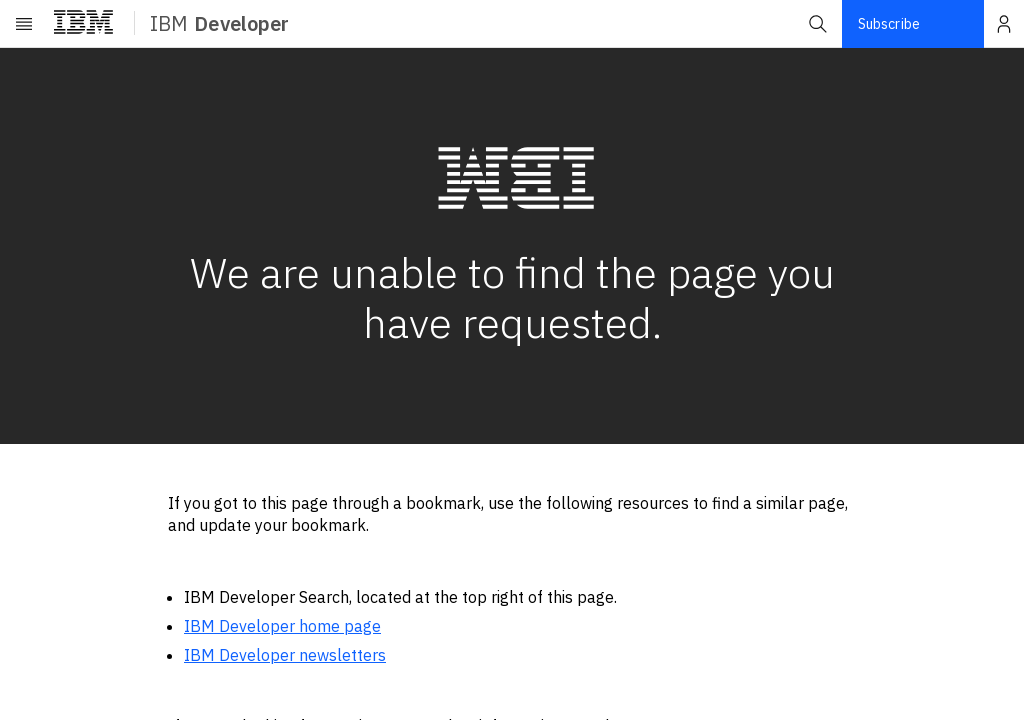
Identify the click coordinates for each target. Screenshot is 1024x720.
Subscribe (889, 24)
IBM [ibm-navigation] (219, 23)
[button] (818, 24)
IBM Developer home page (282, 626)
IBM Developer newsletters (285, 655)
